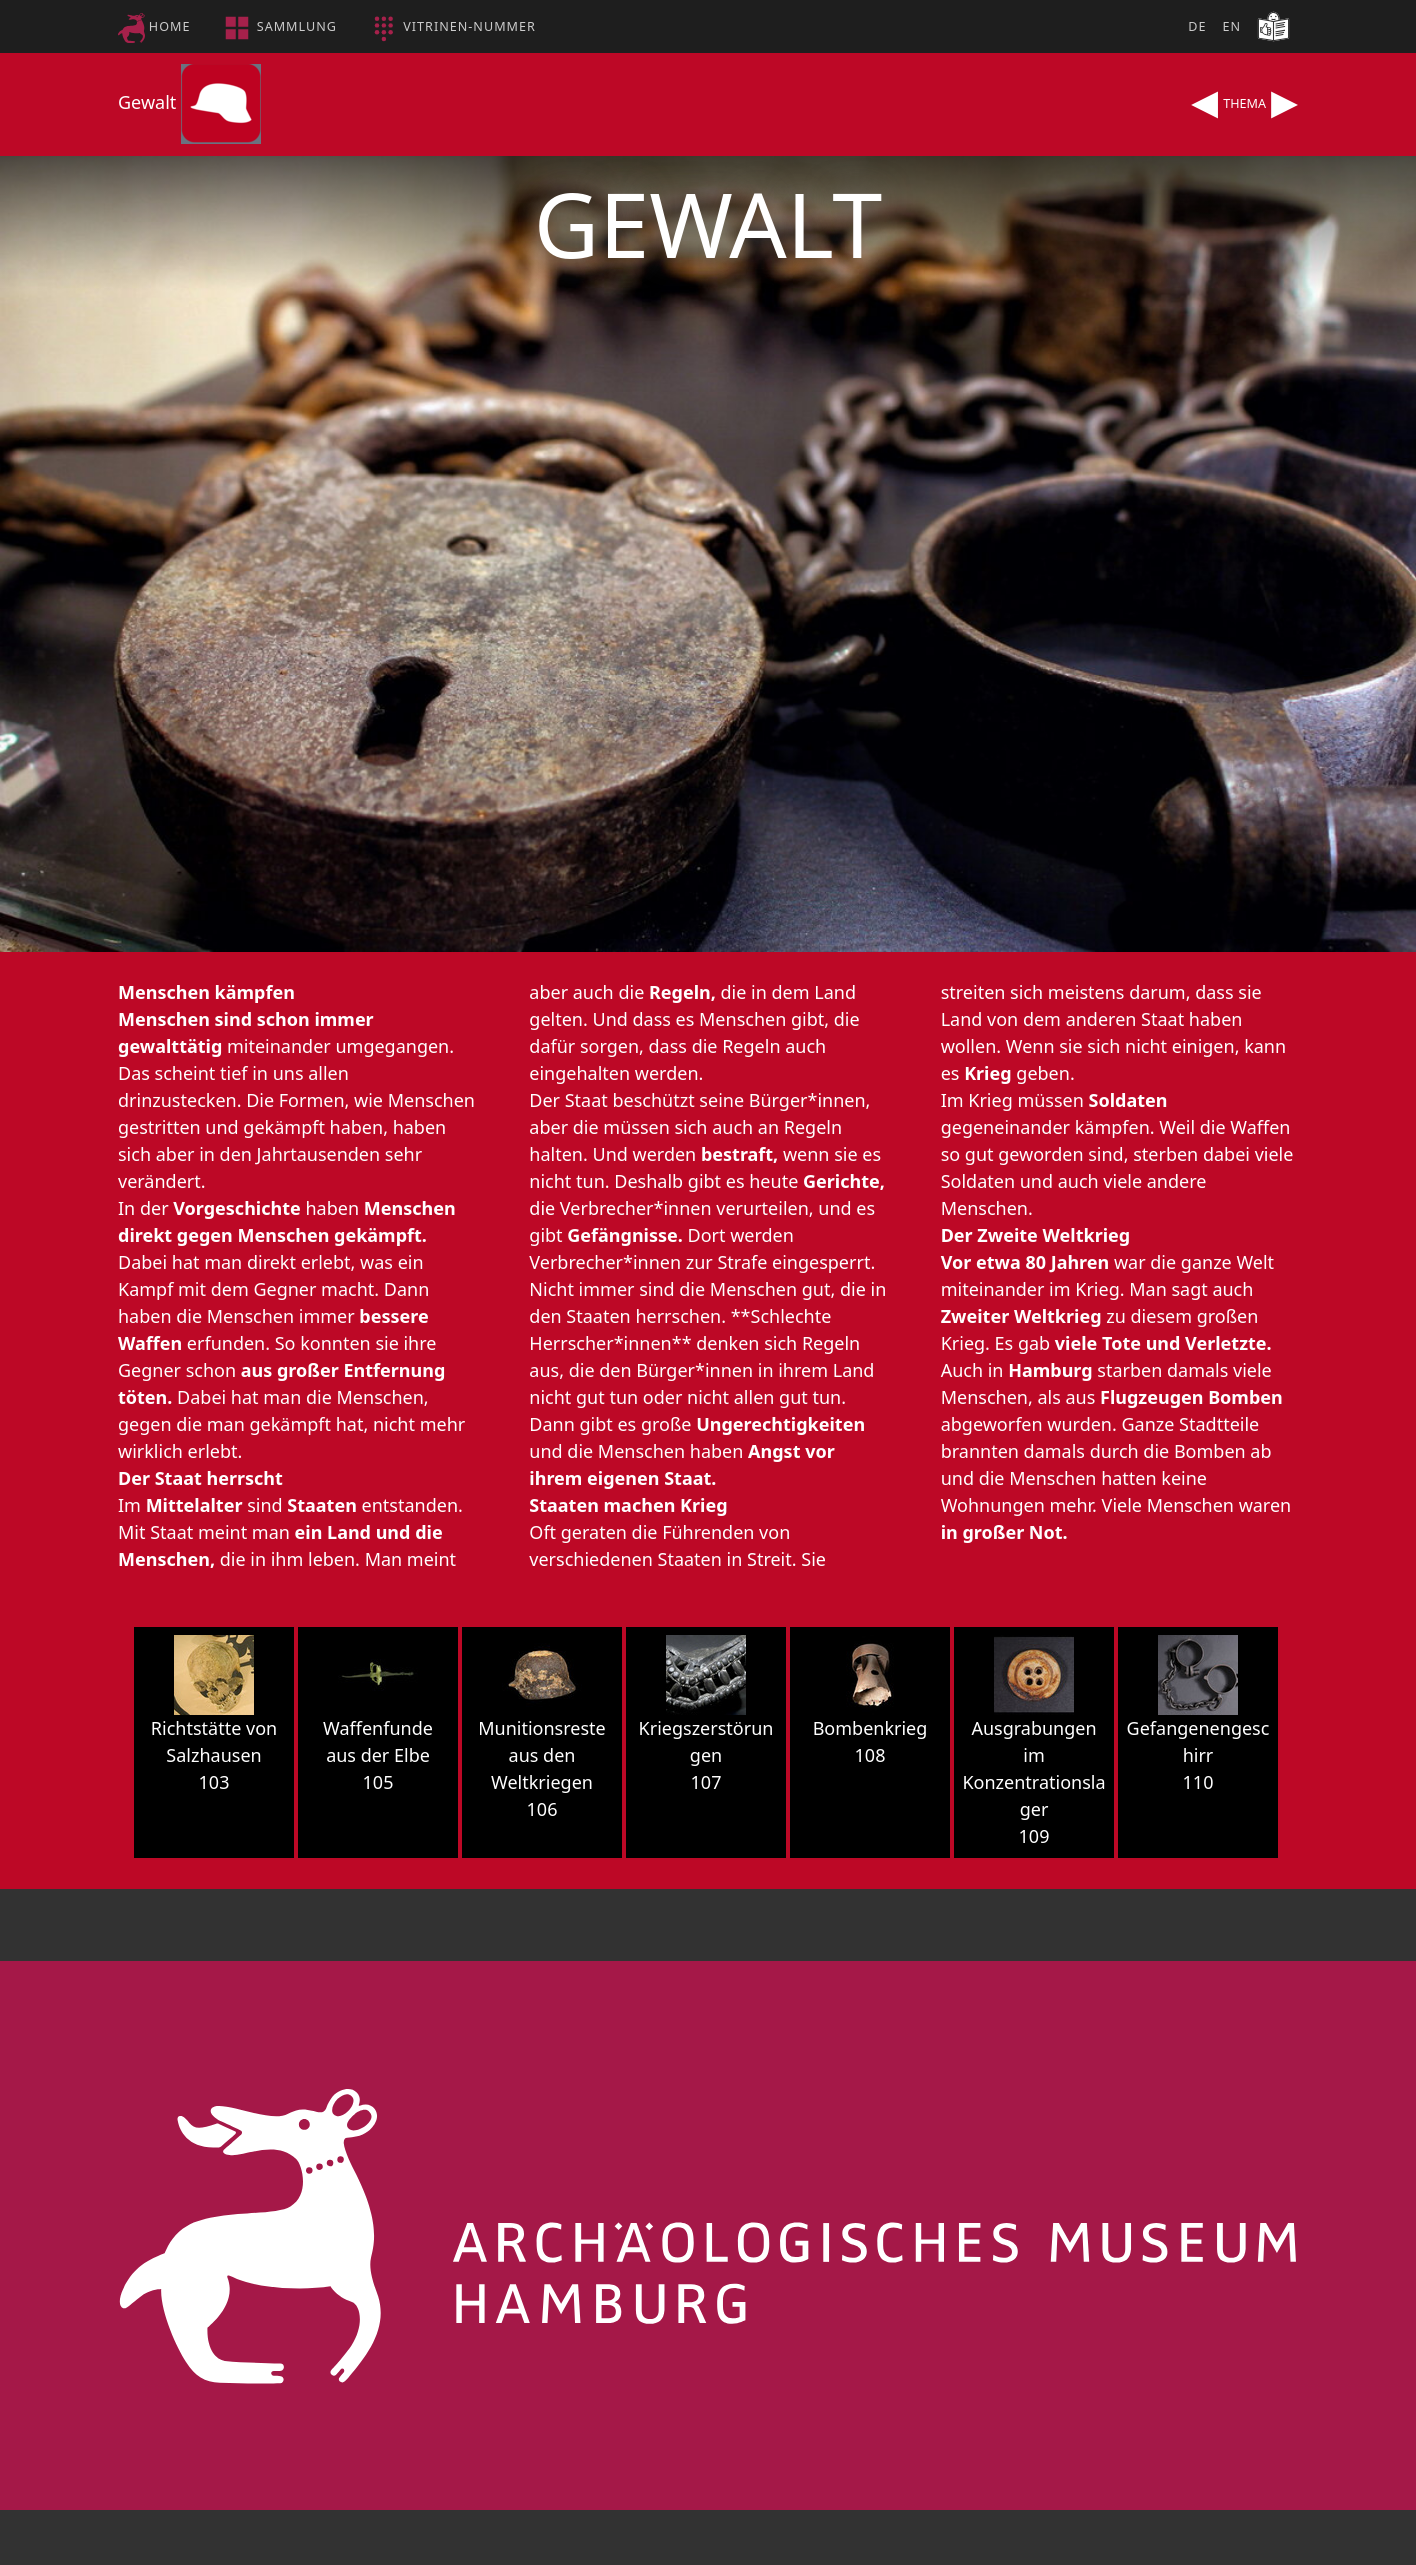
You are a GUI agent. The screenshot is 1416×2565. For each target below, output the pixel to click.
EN (1231, 26)
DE (1197, 26)
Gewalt (189, 102)
